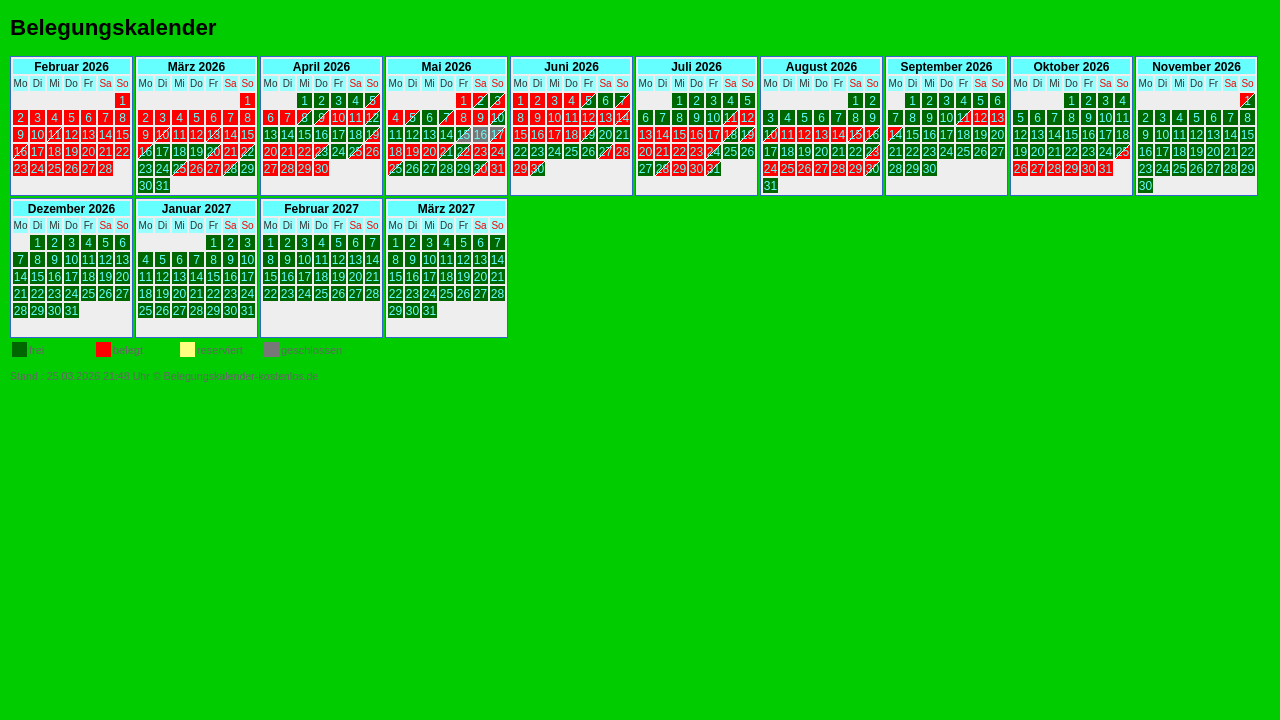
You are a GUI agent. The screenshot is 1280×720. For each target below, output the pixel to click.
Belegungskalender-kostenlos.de (241, 376)
